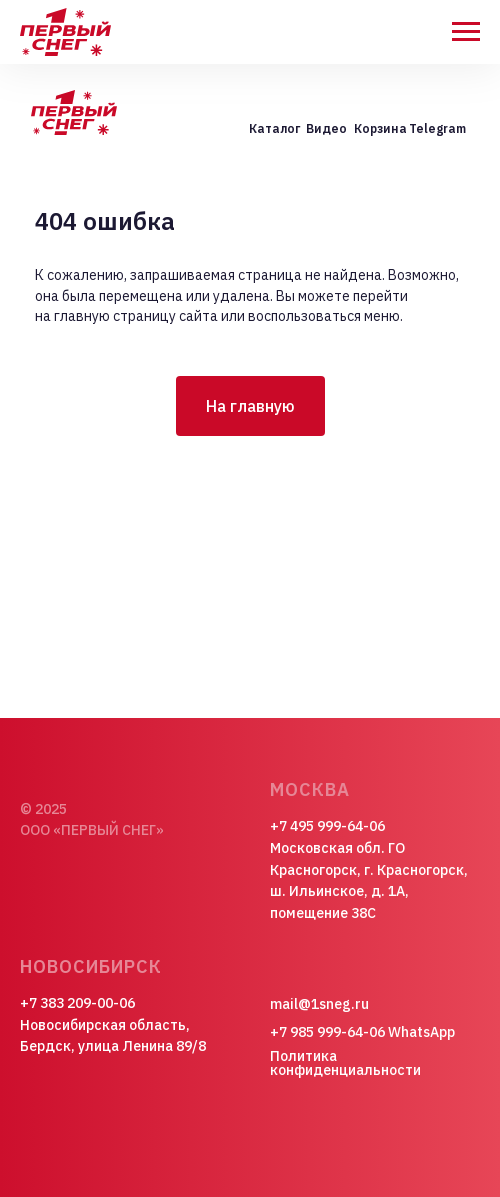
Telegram (437, 128)
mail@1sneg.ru (319, 1004)
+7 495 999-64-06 (327, 826)
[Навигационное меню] (466, 32)
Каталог (274, 128)
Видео (326, 128)
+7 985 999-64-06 (327, 1032)
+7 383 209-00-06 (77, 1003)
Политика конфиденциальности (345, 1063)
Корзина (380, 128)
